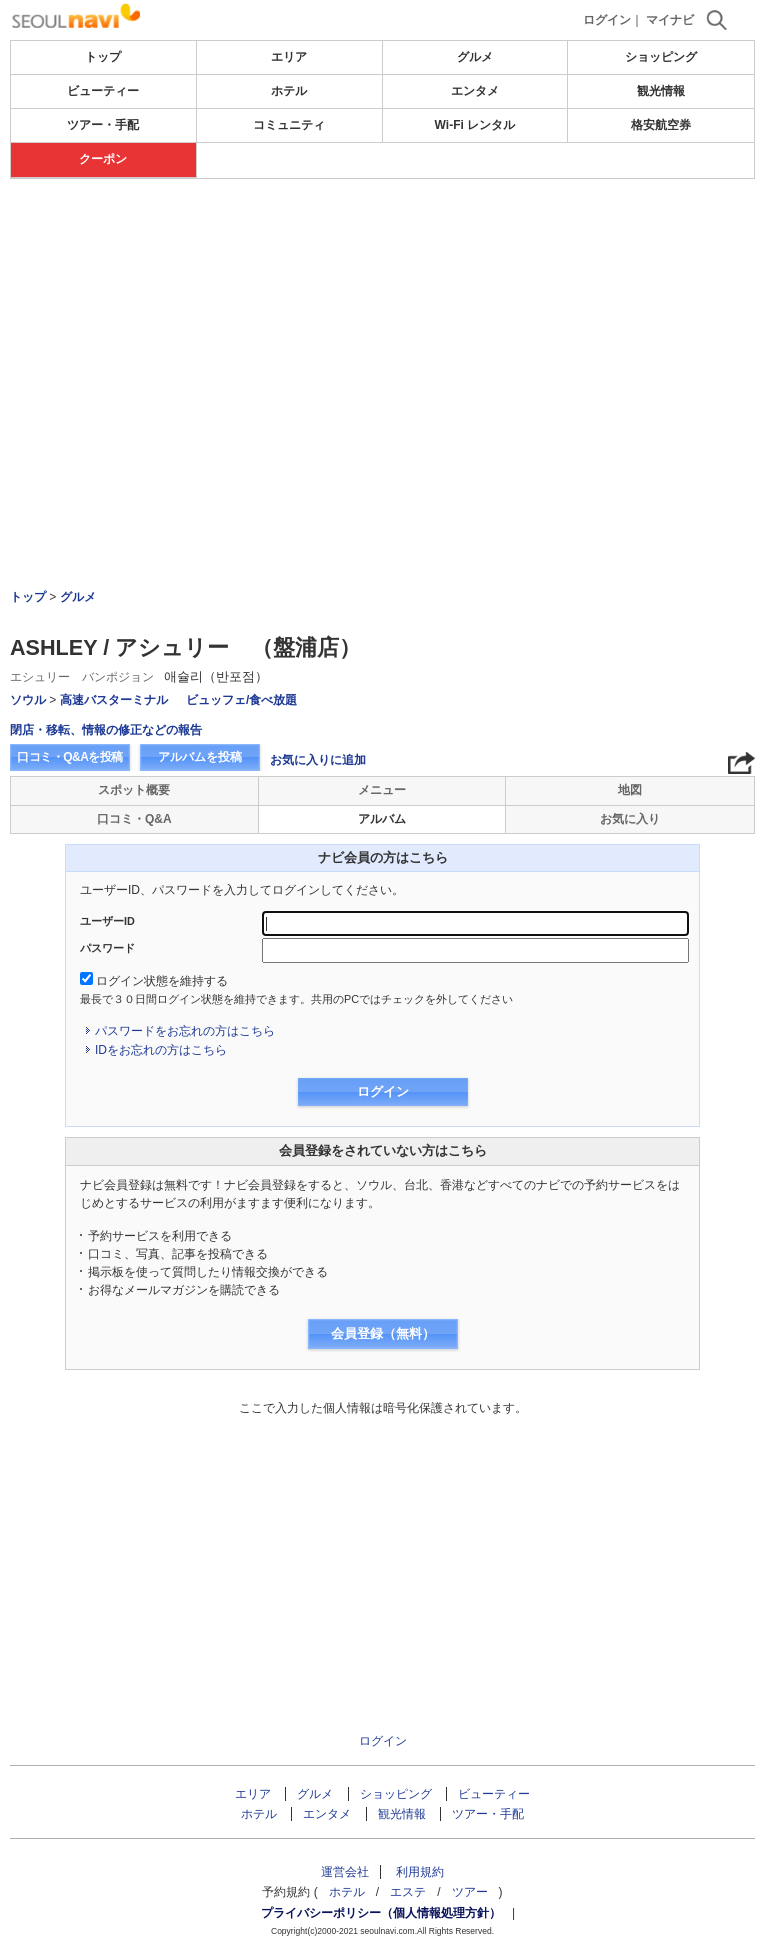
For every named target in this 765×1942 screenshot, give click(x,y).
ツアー (470, 1892)
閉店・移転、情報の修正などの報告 (106, 730)
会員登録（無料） (383, 1333)
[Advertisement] (383, 239)
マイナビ (670, 20)
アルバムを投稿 (200, 757)
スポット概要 (134, 790)
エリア (289, 57)
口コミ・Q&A (134, 819)
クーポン (103, 159)
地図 (630, 790)
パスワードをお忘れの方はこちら (185, 1031)
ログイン (607, 20)
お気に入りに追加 (318, 760)
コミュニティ (289, 125)
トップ (103, 57)
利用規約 (420, 1872)
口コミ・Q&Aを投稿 (70, 757)
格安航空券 (661, 125)
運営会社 (345, 1872)
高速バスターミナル (114, 700)
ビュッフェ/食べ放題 (241, 700)
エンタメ (475, 91)
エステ (408, 1892)
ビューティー (103, 91)
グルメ (475, 57)
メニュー (382, 790)
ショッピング (661, 57)
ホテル (289, 91)
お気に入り (630, 819)
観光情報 (661, 91)
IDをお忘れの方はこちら (161, 1050)
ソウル (28, 700)
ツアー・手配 (103, 125)
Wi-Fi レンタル (475, 125)
